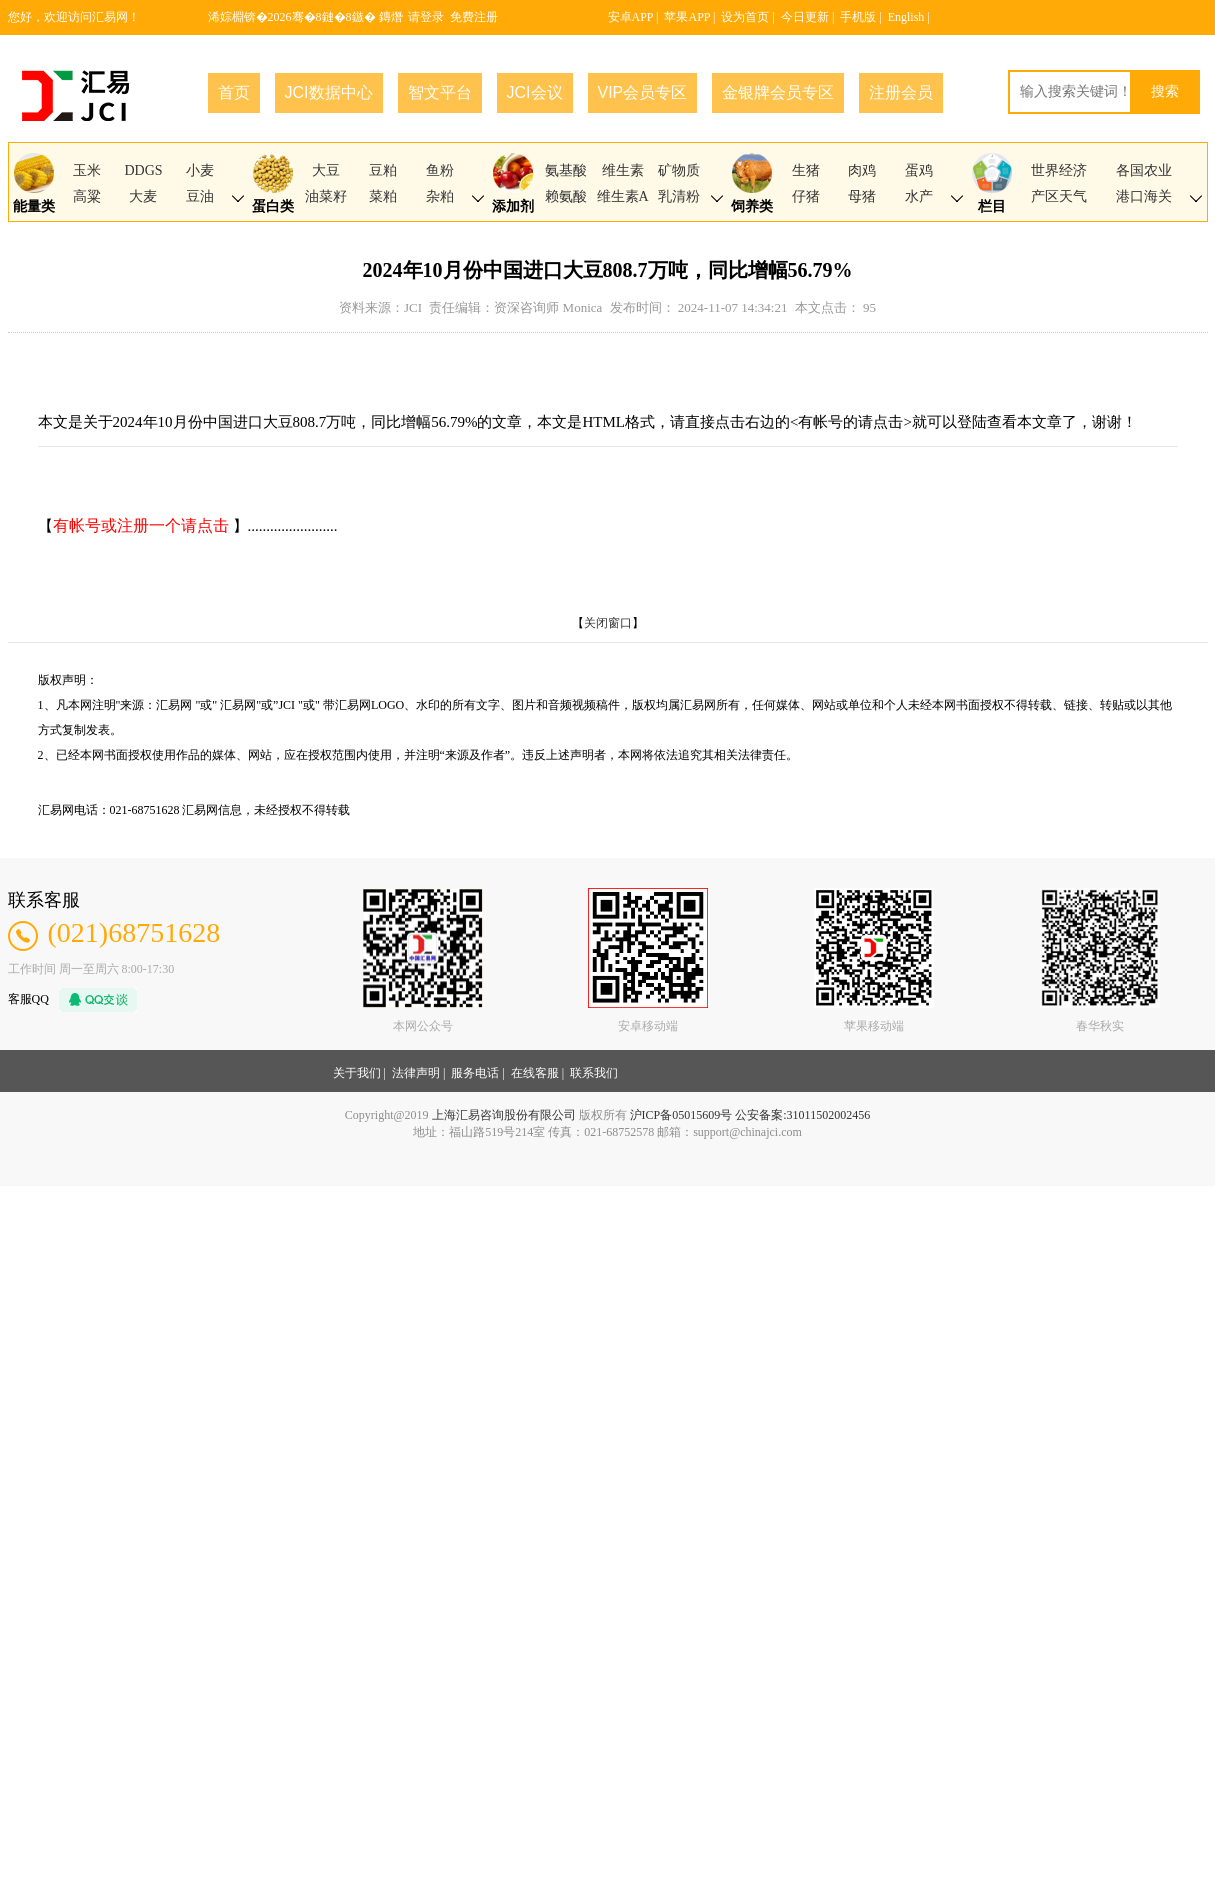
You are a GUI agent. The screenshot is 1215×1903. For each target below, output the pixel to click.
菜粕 (383, 196)
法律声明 (416, 1073)
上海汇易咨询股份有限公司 (504, 1115)
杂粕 (440, 196)
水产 (919, 196)
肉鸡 (862, 170)
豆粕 (383, 170)
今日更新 (805, 17)
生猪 (806, 170)
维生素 (623, 170)
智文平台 (440, 92)
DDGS (143, 170)
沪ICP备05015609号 (681, 1115)
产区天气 (1059, 196)
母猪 (862, 196)
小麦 (200, 170)
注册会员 (901, 92)
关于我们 (357, 1073)
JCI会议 (535, 92)
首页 (234, 92)
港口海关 (1144, 196)
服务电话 (475, 1073)
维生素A (623, 196)
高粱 (87, 196)
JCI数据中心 (329, 92)
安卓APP (631, 17)
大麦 (143, 196)
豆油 (200, 196)
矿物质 (679, 170)
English (906, 17)
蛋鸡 (919, 170)
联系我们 (594, 1073)
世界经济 (1059, 170)
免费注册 (474, 17)
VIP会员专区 (643, 92)
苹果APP (687, 17)
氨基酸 (566, 170)
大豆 (326, 170)
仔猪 (806, 196)
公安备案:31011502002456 (802, 1115)
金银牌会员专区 (778, 92)
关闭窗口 (608, 623)
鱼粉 (440, 170)
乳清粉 (679, 196)
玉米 (87, 170)
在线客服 (535, 1073)
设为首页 (745, 17)
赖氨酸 (566, 196)
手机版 (858, 17)
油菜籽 (326, 196)
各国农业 (1144, 170)
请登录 (426, 17)
